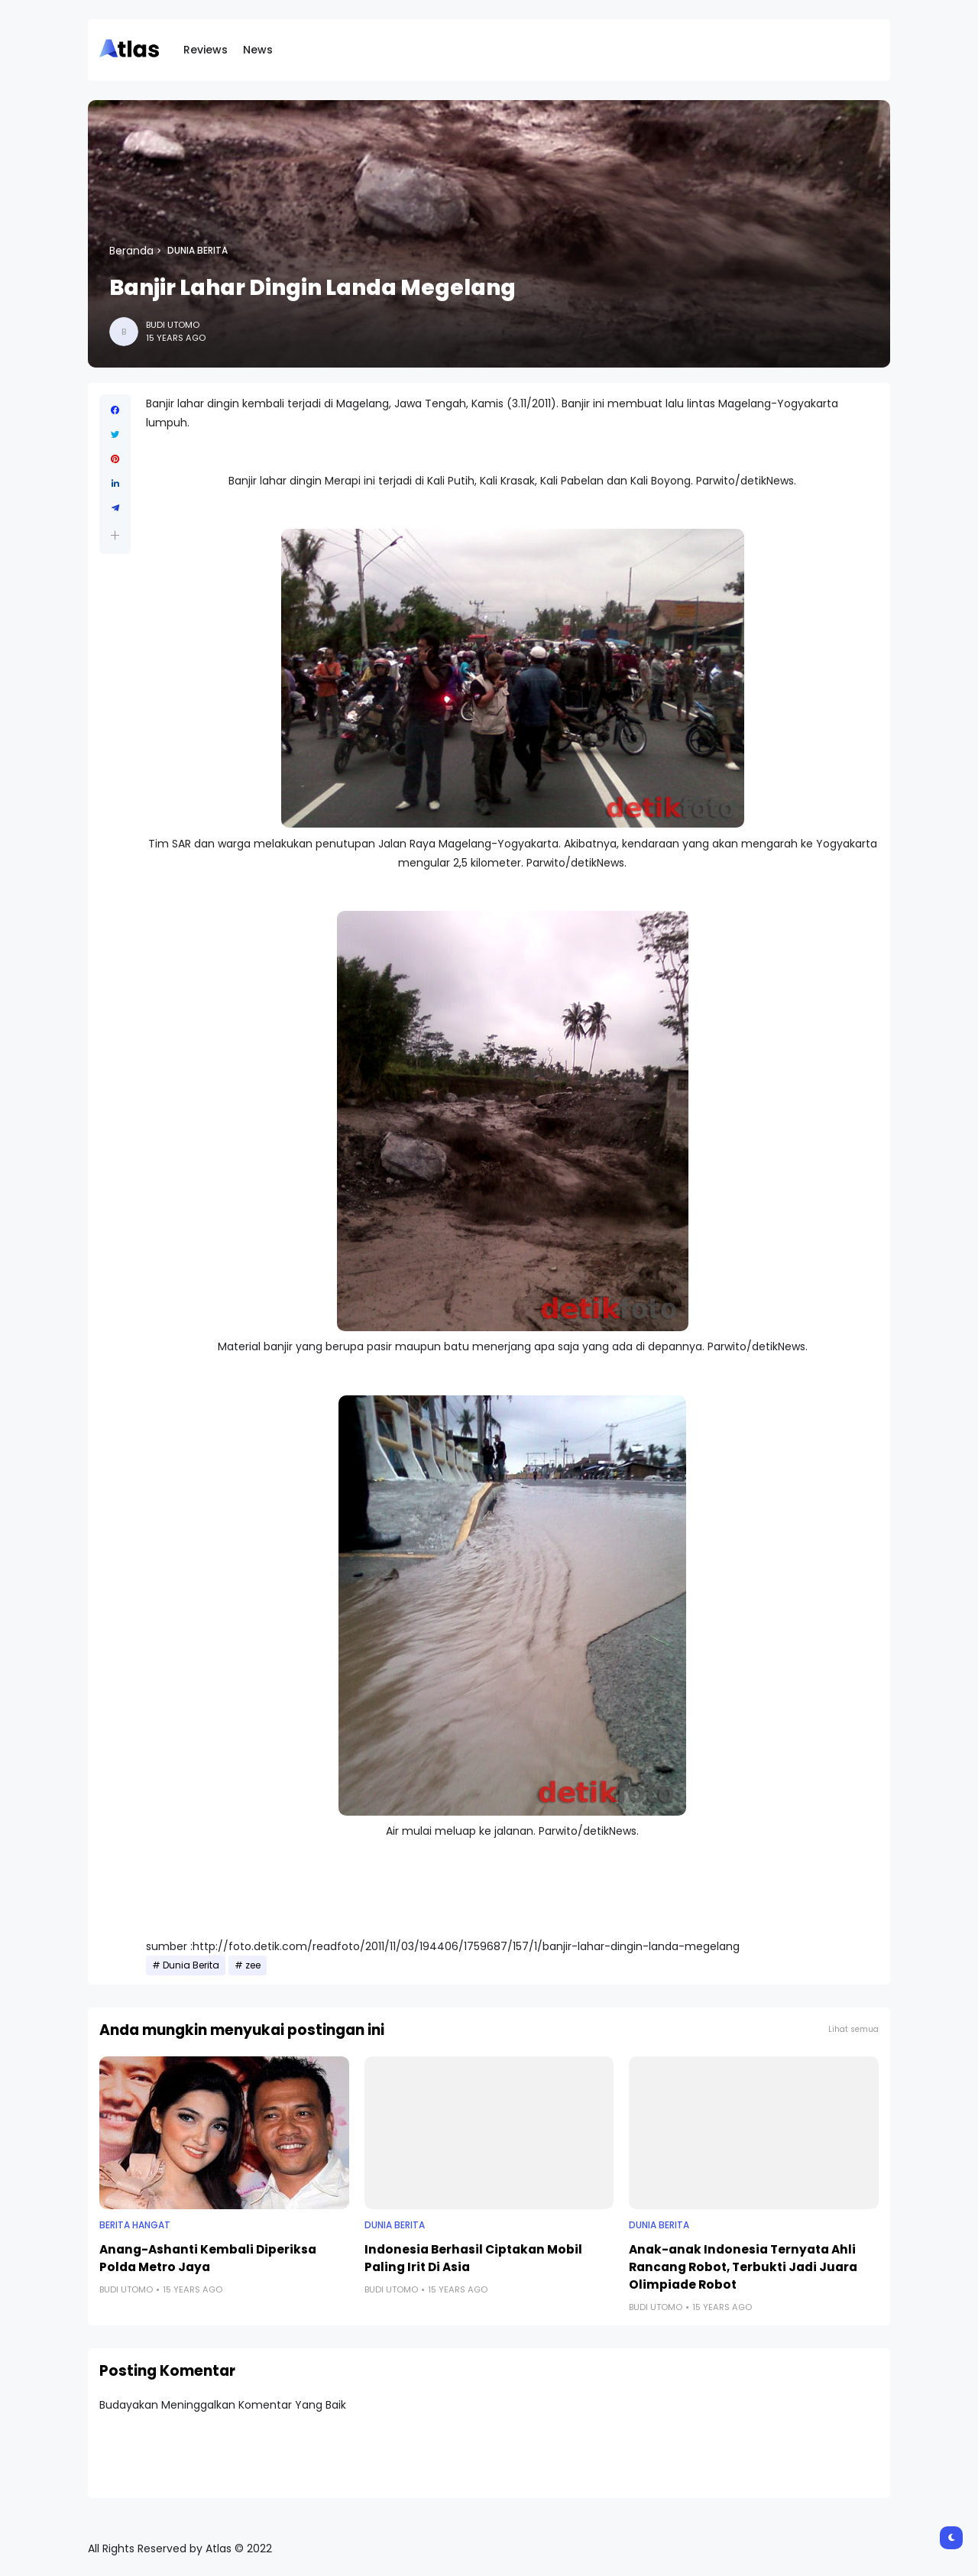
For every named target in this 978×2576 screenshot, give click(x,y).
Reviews (205, 49)
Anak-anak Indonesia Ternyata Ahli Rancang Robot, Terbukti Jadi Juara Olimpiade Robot (743, 2266)
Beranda (131, 250)
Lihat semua (853, 2029)
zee (253, 1965)
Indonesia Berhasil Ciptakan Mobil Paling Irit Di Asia (473, 2258)
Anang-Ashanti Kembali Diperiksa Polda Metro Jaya (207, 2258)
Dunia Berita (197, 251)
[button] (115, 535)
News (258, 49)
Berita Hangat (134, 2225)
